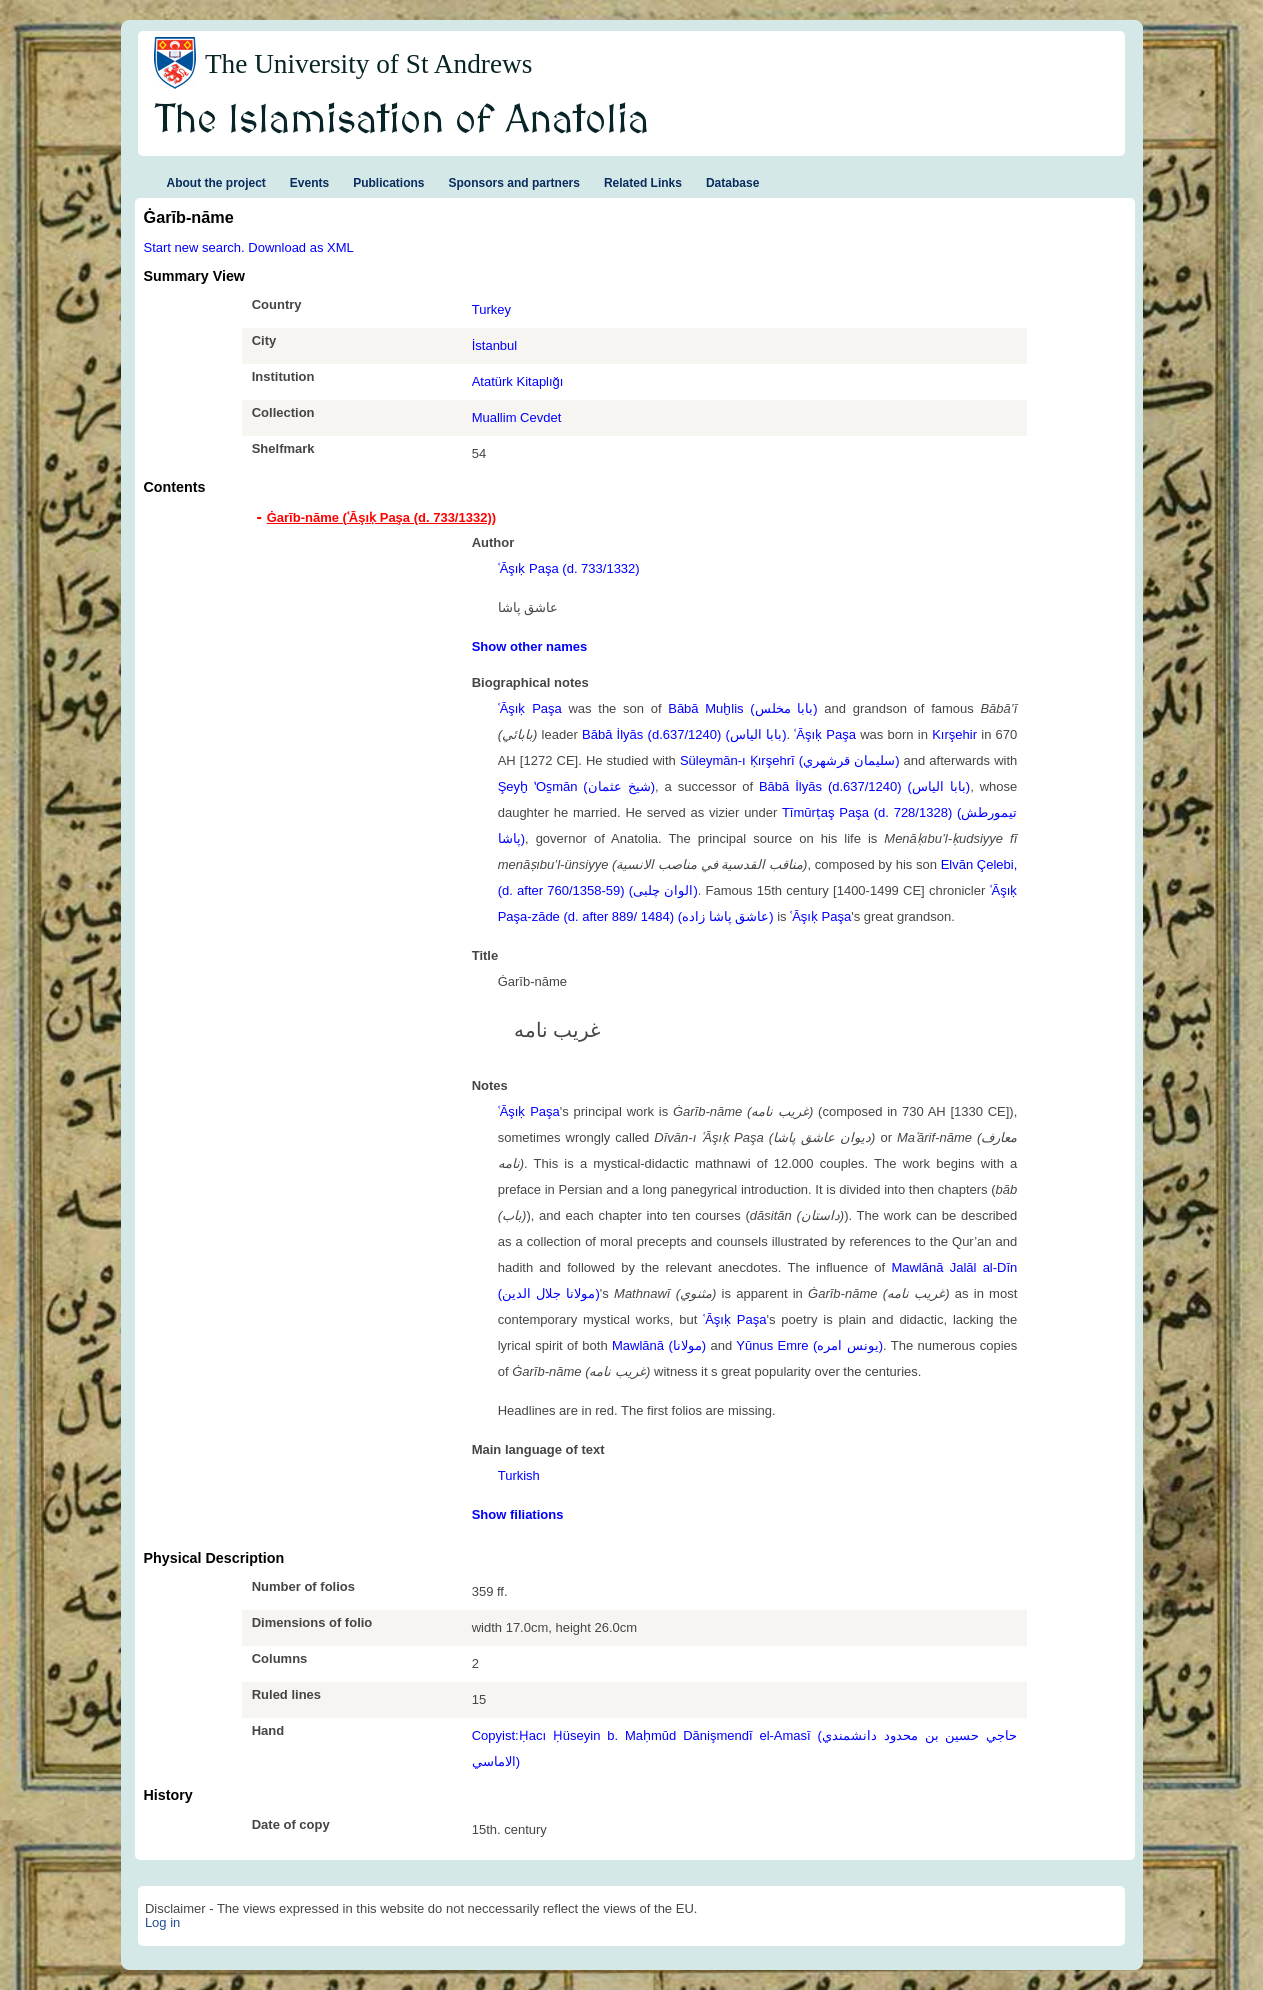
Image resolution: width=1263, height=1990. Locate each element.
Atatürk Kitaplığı (518, 381)
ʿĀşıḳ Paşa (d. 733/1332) (569, 568)
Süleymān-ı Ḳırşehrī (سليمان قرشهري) (790, 760)
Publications (388, 183)
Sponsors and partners (514, 183)
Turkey (491, 309)
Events (309, 183)
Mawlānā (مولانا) (659, 1345)
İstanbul (495, 345)
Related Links (643, 183)
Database (732, 183)
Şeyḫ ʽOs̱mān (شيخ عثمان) (576, 786)
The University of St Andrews (369, 64)
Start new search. (194, 247)
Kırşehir (954, 734)
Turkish (519, 1475)
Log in (162, 1922)
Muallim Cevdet (517, 417)
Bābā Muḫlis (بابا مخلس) (742, 708)
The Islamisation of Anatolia (402, 121)
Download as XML (301, 247)
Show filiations (518, 1514)
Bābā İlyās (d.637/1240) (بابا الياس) (684, 734)
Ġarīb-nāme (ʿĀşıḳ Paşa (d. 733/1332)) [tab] (381, 517)
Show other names (530, 646)
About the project (216, 183)
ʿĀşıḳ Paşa (530, 708)
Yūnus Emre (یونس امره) (809, 1345)
